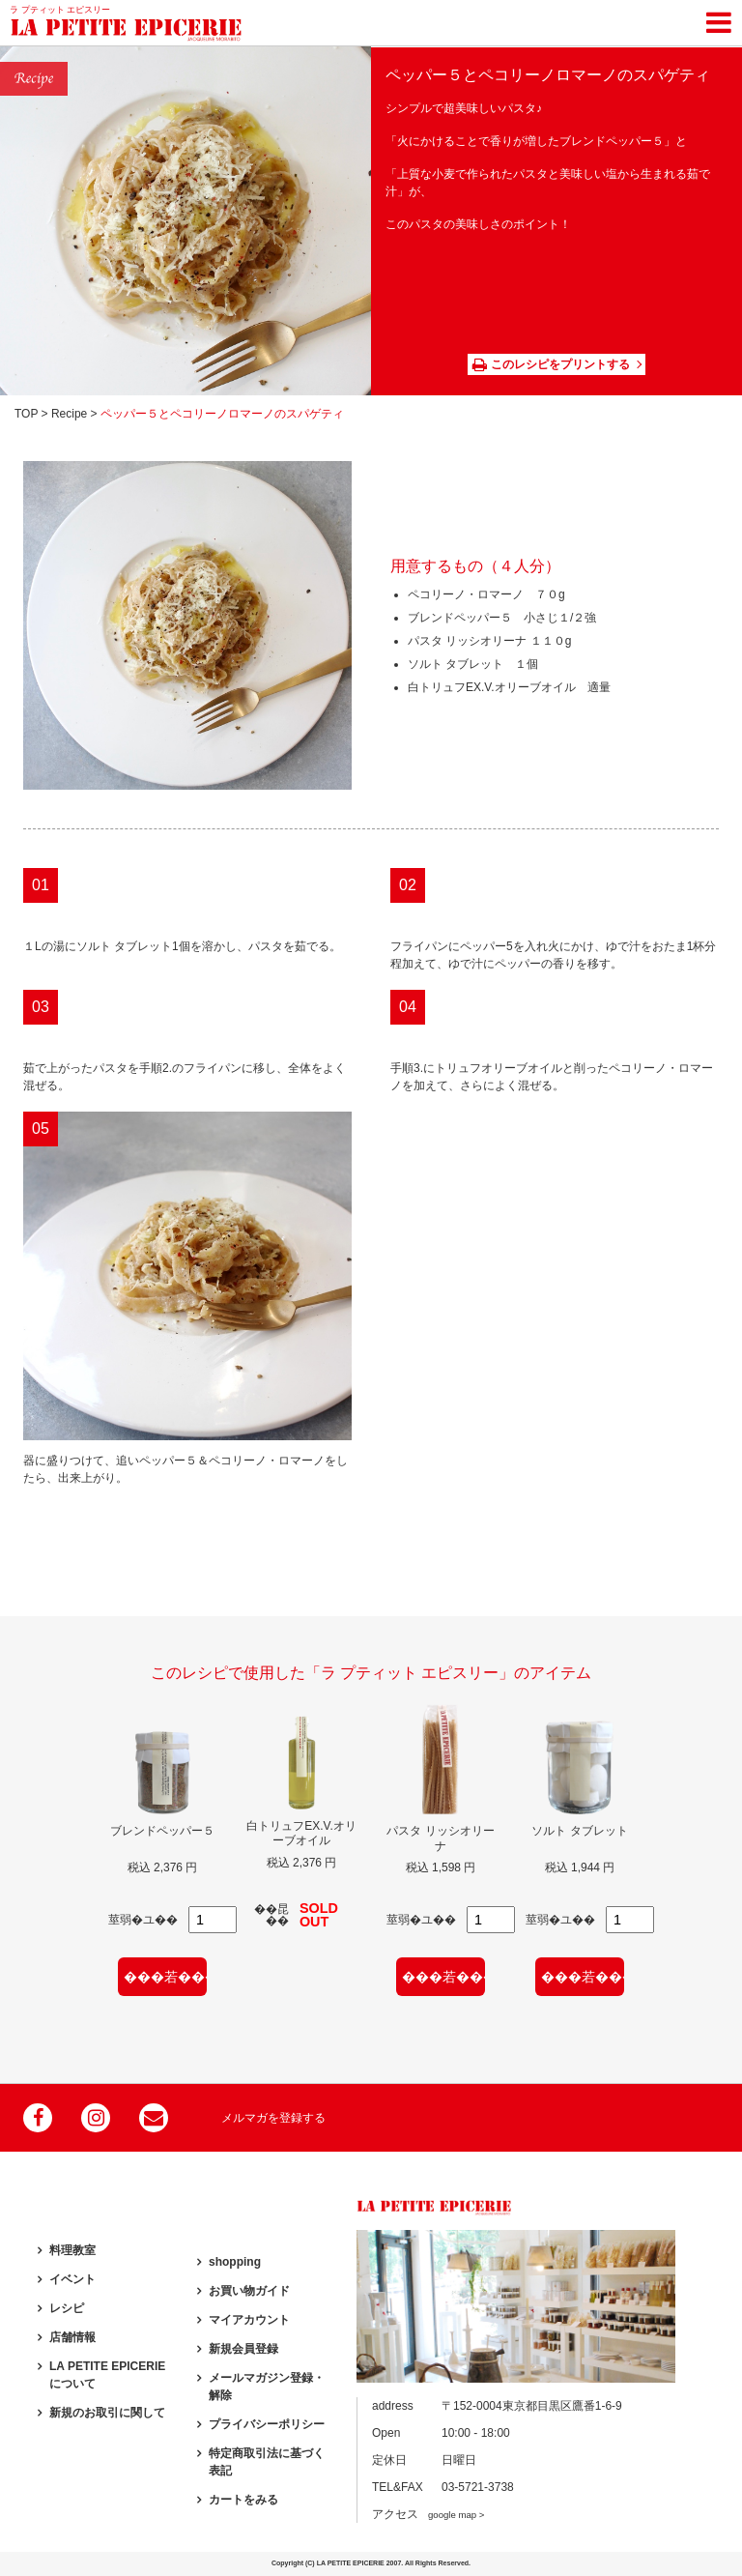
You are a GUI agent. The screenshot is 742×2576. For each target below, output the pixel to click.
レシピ (66, 2308)
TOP (26, 413)
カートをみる (243, 2499)
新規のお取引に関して (107, 2412)
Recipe (69, 413)
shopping (235, 2262)
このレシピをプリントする (550, 364)
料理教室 (72, 2250)
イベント (72, 2279)
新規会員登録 (243, 2349)
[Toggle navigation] (718, 19)
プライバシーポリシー (267, 2424)
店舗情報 (72, 2337)
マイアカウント (249, 2320)
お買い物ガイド (249, 2291)
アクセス (428, 2514)
